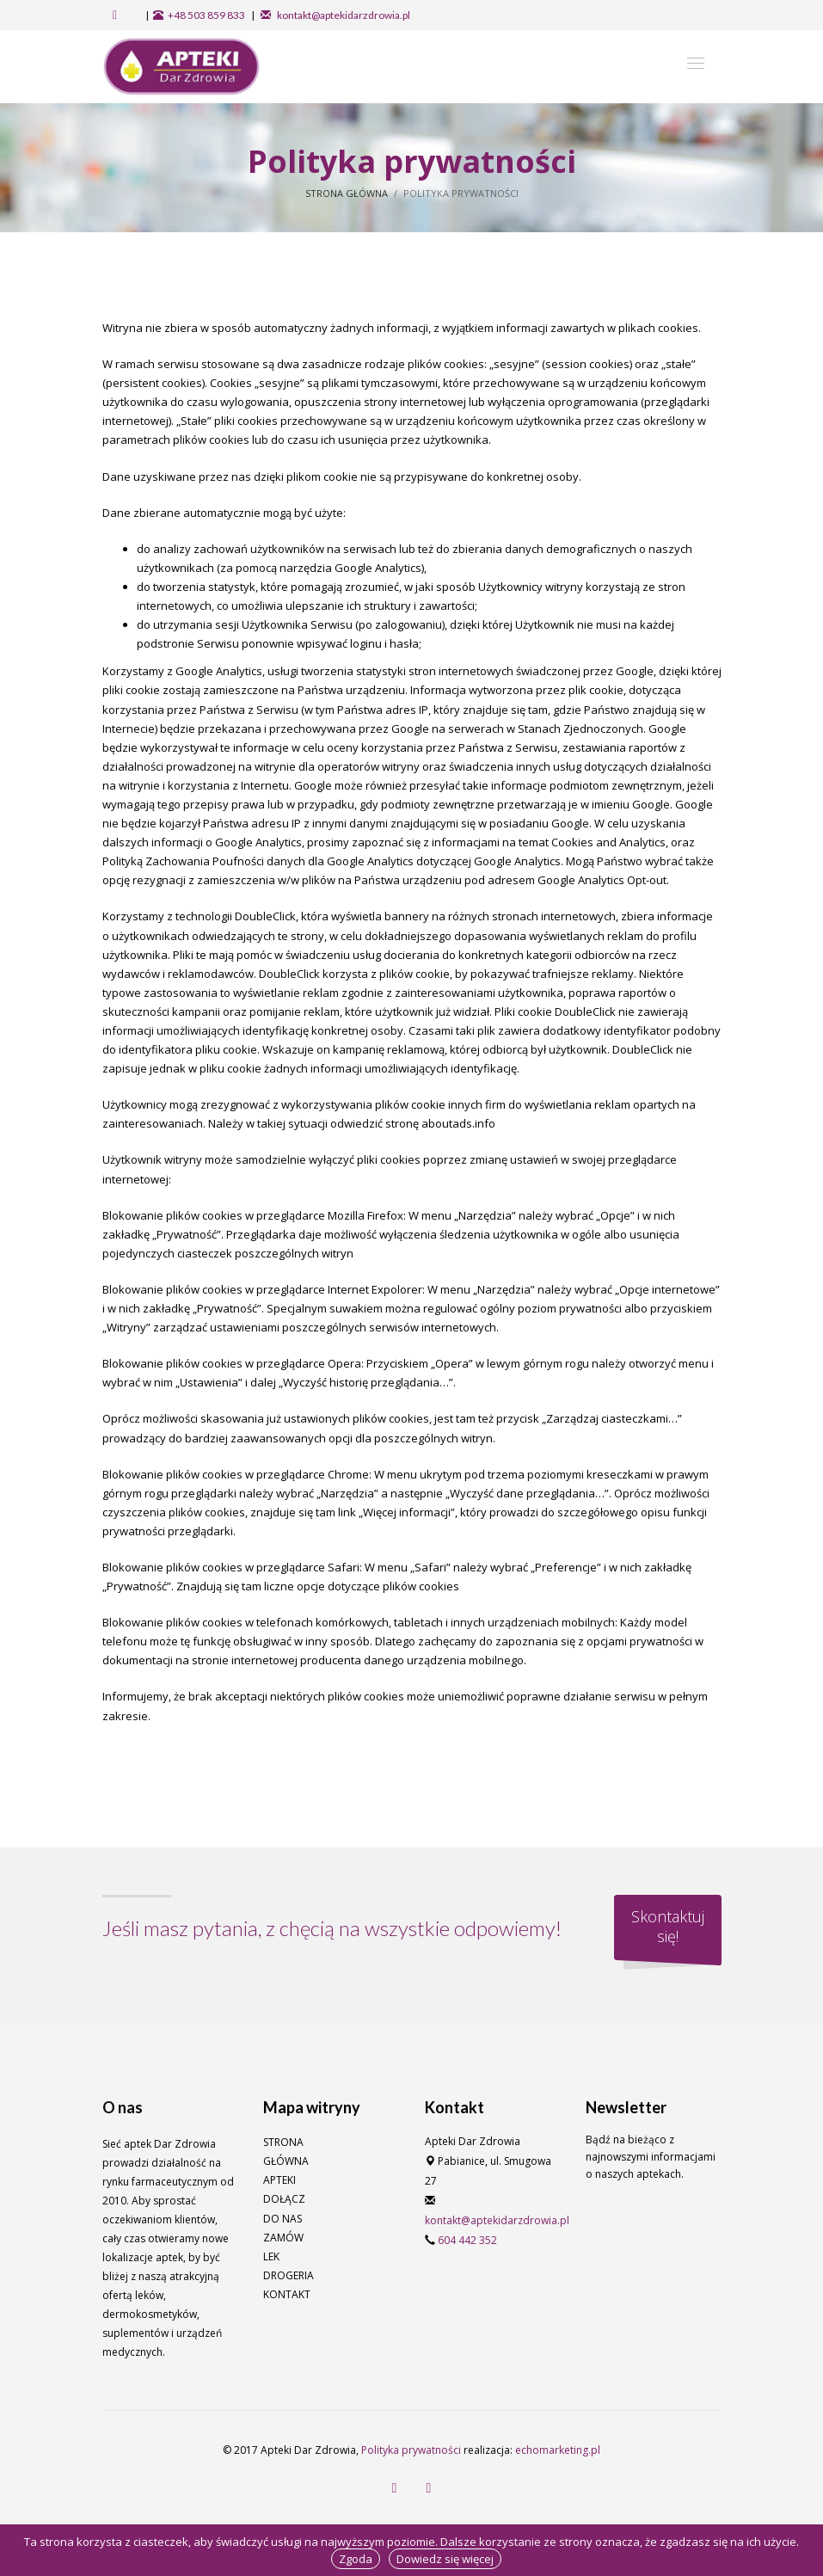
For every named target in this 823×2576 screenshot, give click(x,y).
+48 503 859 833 (206, 15)
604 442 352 (467, 2240)
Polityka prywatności (411, 2450)
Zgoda (355, 2559)
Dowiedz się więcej (445, 2559)
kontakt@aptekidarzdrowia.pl (342, 15)
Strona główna (346, 193)
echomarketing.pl (557, 2450)
